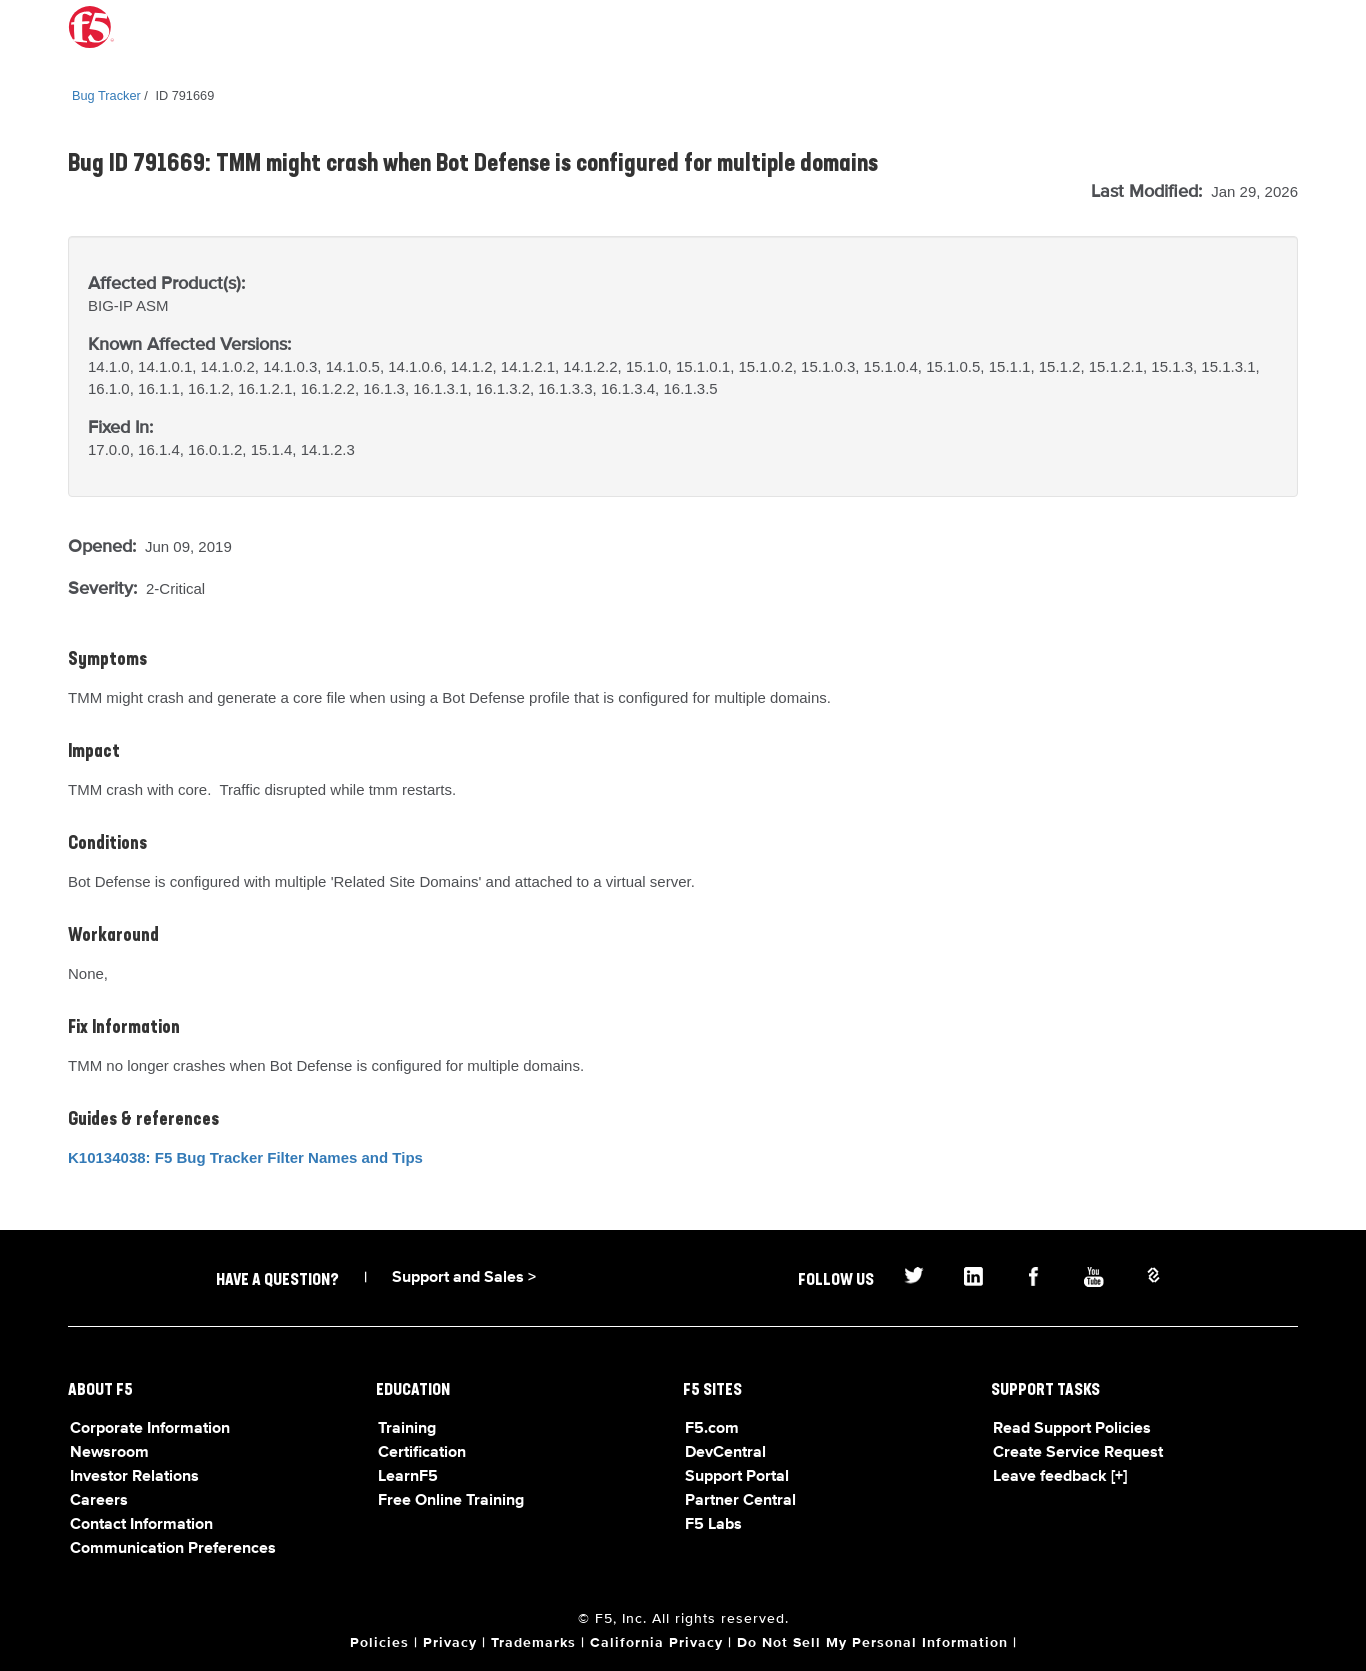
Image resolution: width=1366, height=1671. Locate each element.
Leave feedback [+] (1060, 1477)
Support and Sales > (464, 1278)
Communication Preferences (173, 1549)
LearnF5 (408, 1477)
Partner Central (740, 1501)
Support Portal (737, 1477)
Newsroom (109, 1453)
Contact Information (141, 1525)
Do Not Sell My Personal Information (872, 1643)
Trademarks (533, 1643)
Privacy (450, 1643)
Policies (379, 1643)
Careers (99, 1501)
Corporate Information (150, 1429)
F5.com (712, 1429)
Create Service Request (1078, 1453)
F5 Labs (713, 1525)
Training (407, 1429)
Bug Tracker (106, 95)
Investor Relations (134, 1477)
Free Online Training (451, 1501)
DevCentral (725, 1453)
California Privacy (656, 1643)
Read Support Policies (1072, 1429)
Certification (422, 1453)
